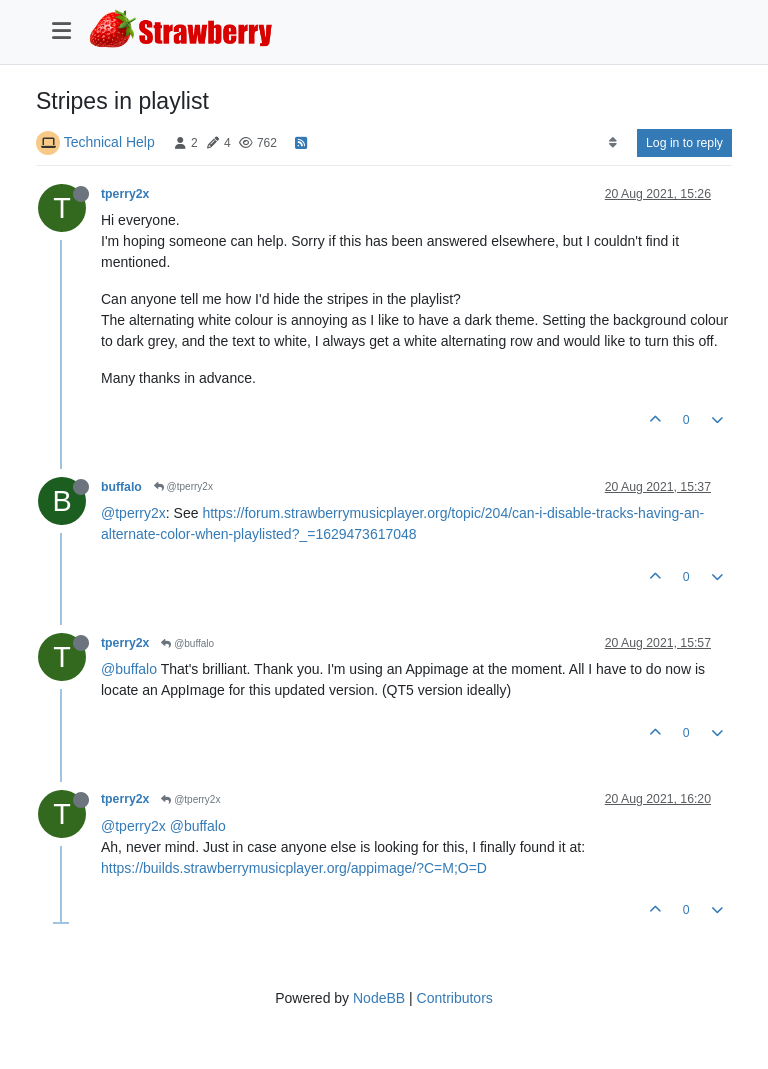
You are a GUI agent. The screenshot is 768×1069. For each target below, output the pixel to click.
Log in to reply (684, 143)
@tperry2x (183, 486)
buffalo (121, 487)
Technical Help (109, 142)
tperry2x (125, 194)
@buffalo (187, 643)
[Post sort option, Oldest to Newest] (612, 143)
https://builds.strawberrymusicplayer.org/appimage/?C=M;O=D (294, 868)
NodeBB (379, 998)
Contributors (455, 998)
